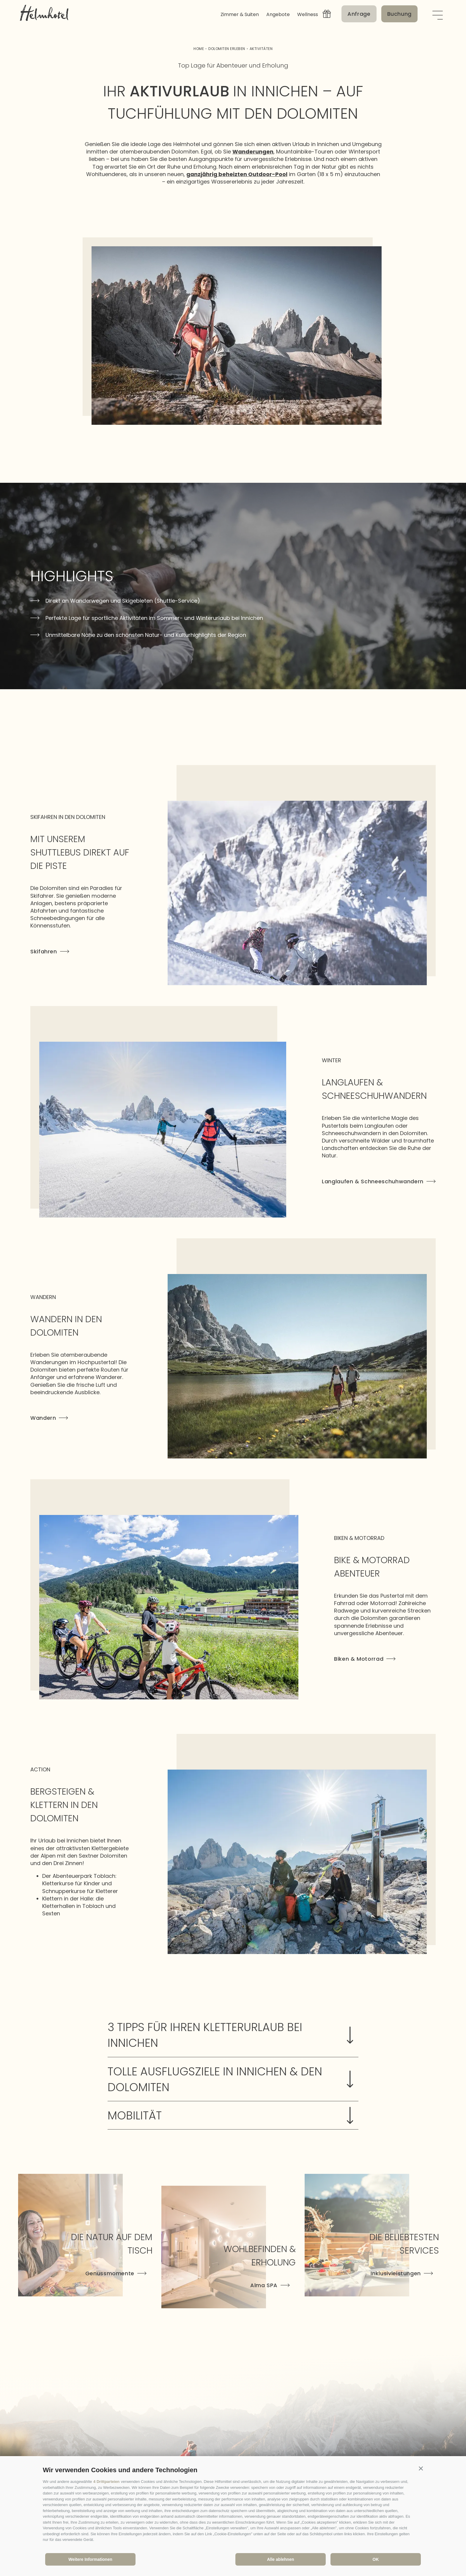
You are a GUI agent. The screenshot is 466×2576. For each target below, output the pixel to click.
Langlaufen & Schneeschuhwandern (379, 1181)
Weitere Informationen (90, 2559)
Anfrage (358, 14)
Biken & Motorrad (365, 1659)
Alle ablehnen (280, 2559)
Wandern (49, 1418)
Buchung (399, 14)
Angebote (278, 14)
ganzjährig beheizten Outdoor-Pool (236, 174)
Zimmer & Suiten (240, 14)
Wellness (307, 14)
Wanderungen (252, 151)
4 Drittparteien (106, 2481)
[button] (420, 2468)
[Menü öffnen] (437, 14)
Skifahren (49, 951)
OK (376, 2559)
